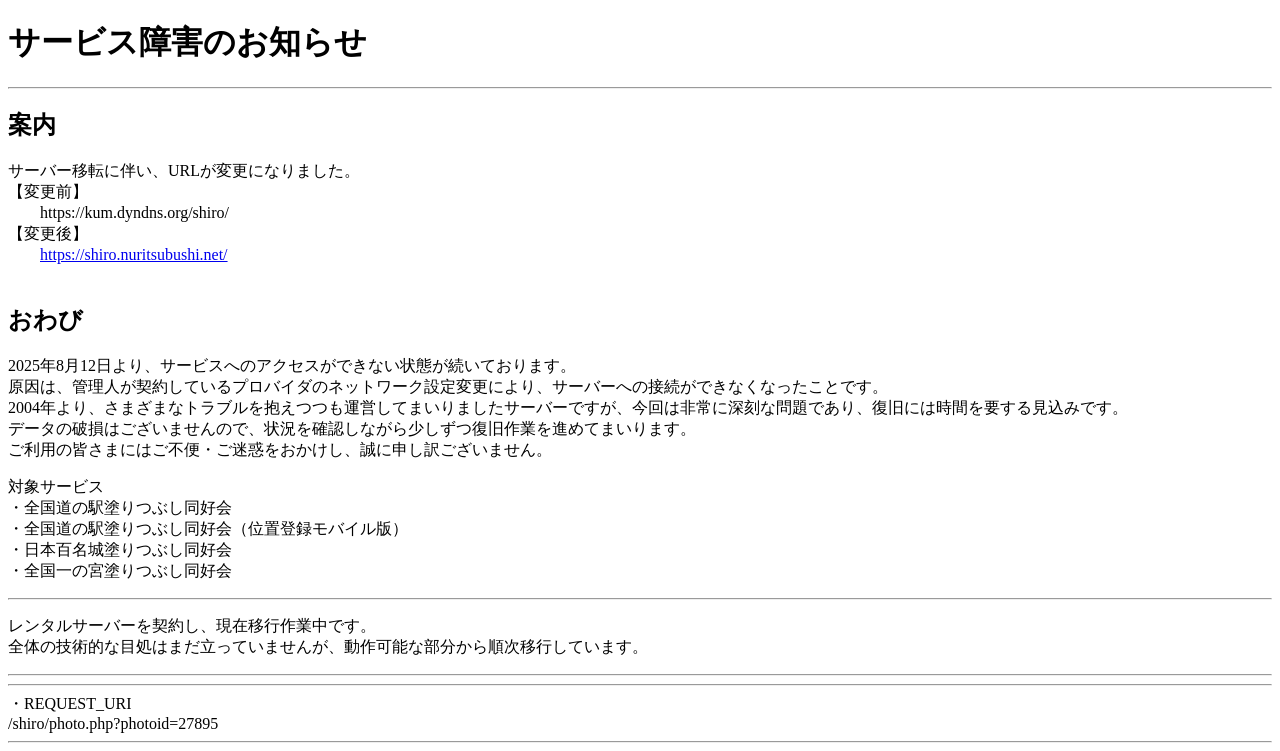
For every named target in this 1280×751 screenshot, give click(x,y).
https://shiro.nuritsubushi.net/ (134, 254)
